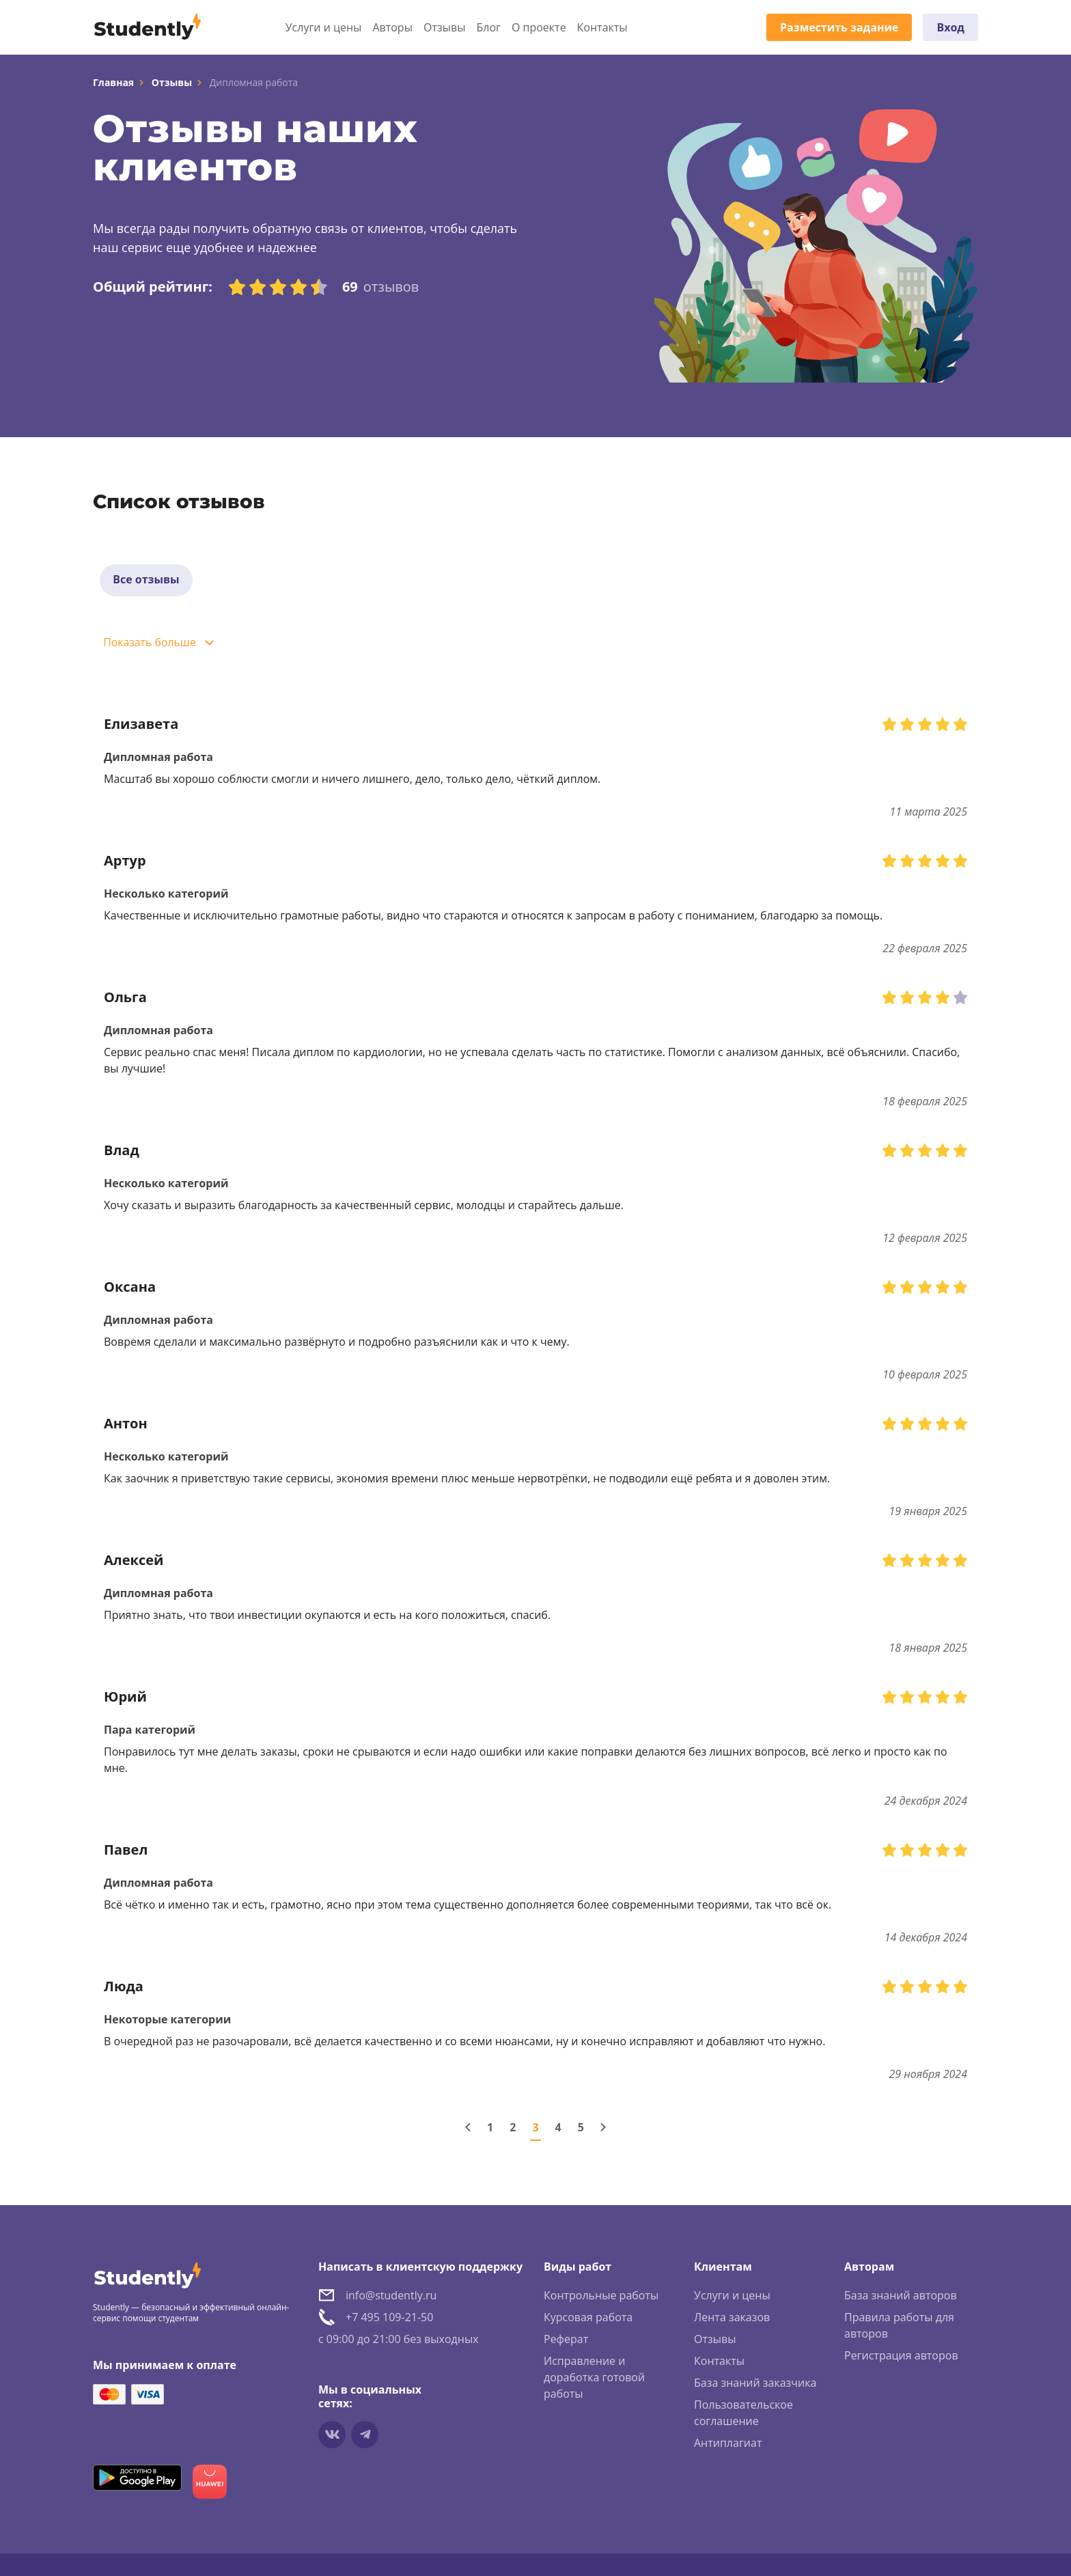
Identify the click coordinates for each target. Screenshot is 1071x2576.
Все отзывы (146, 580)
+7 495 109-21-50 (389, 2318)
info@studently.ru (391, 2296)
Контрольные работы (601, 2296)
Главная (113, 82)
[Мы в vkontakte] (332, 2436)
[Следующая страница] (603, 2128)
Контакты (602, 27)
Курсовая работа (588, 2318)
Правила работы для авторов (899, 2326)
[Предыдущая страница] (468, 2128)
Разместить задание (839, 27)
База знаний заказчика (755, 2384)
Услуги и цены (324, 27)
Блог (488, 27)
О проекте (539, 27)
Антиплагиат (728, 2444)
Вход (950, 27)
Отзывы (444, 27)
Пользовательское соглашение (743, 2414)
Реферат (566, 2340)
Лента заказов (732, 2318)
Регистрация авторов (901, 2356)
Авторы (392, 27)
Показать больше (150, 644)
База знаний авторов (900, 2296)
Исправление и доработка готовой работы (594, 2378)
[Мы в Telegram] (364, 2436)
